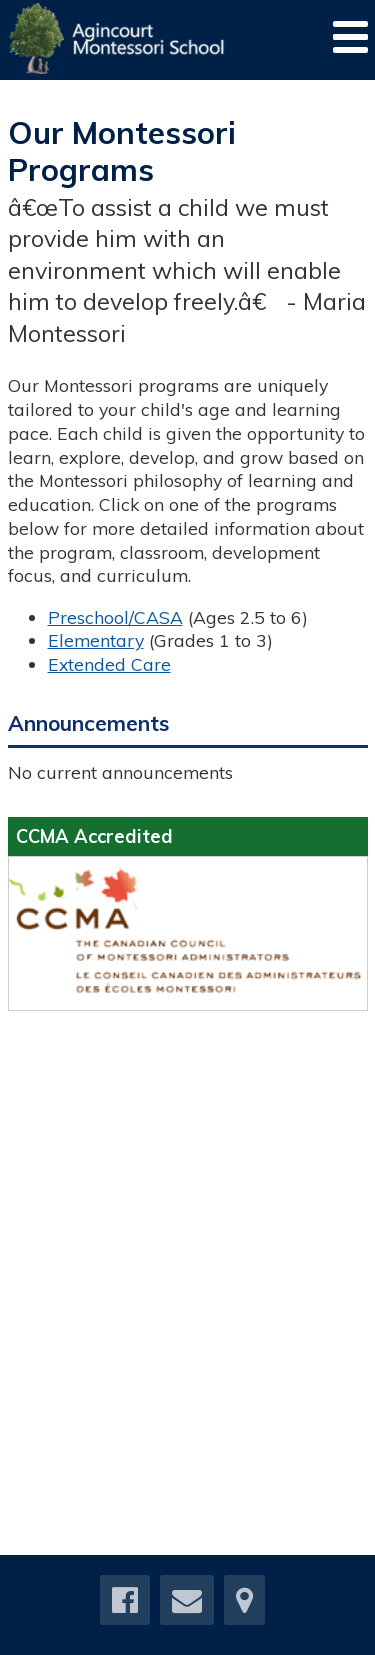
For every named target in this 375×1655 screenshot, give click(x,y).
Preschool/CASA (115, 617)
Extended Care (109, 664)
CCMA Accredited (94, 836)
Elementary (96, 640)
